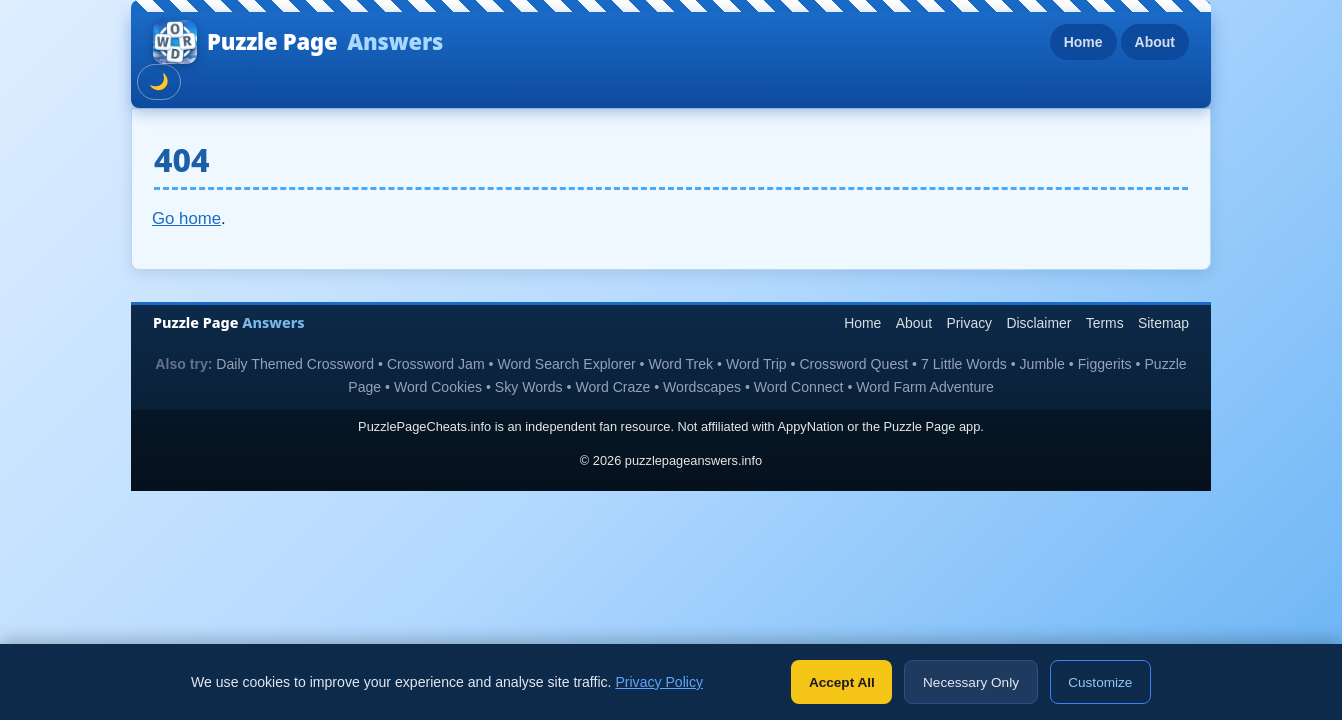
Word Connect (799, 387)
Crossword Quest (853, 364)
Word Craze (612, 387)
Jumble (1042, 364)
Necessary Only (971, 682)
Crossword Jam (436, 364)
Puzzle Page (298, 42)
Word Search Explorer (566, 364)
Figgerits (1105, 364)
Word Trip (756, 364)
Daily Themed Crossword (295, 364)
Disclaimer (1038, 323)
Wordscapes (702, 387)
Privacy (969, 323)
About (1155, 42)
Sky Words (529, 387)
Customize (1100, 682)
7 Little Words (964, 364)
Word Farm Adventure (924, 387)
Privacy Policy (659, 682)
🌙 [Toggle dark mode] (159, 81)
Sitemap (1163, 323)
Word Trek (680, 364)
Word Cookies (438, 387)
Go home (186, 218)
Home (1083, 42)
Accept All (842, 682)
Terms (1105, 323)
